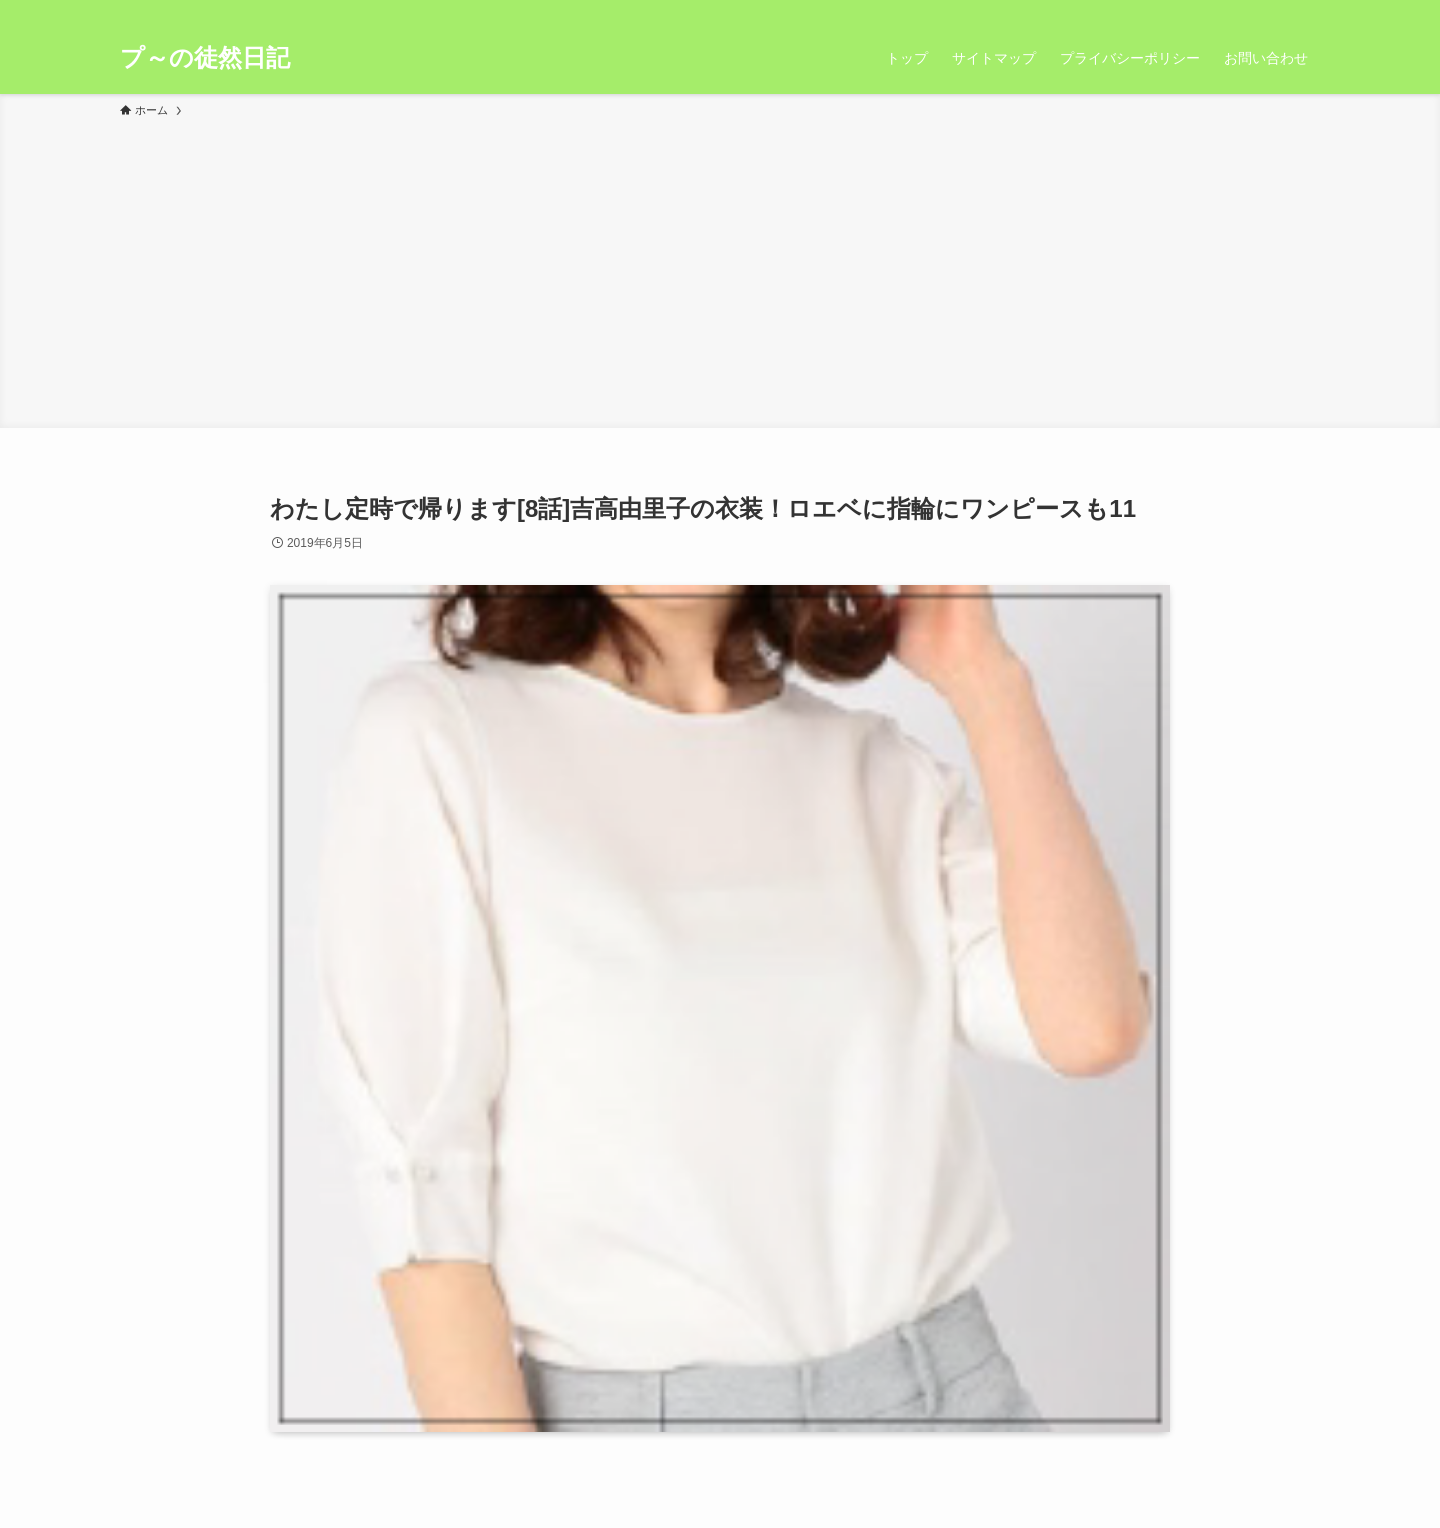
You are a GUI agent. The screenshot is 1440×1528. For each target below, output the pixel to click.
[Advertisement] (720, 270)
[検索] (1307, 11)
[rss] (1281, 11)
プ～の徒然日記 (205, 58)
